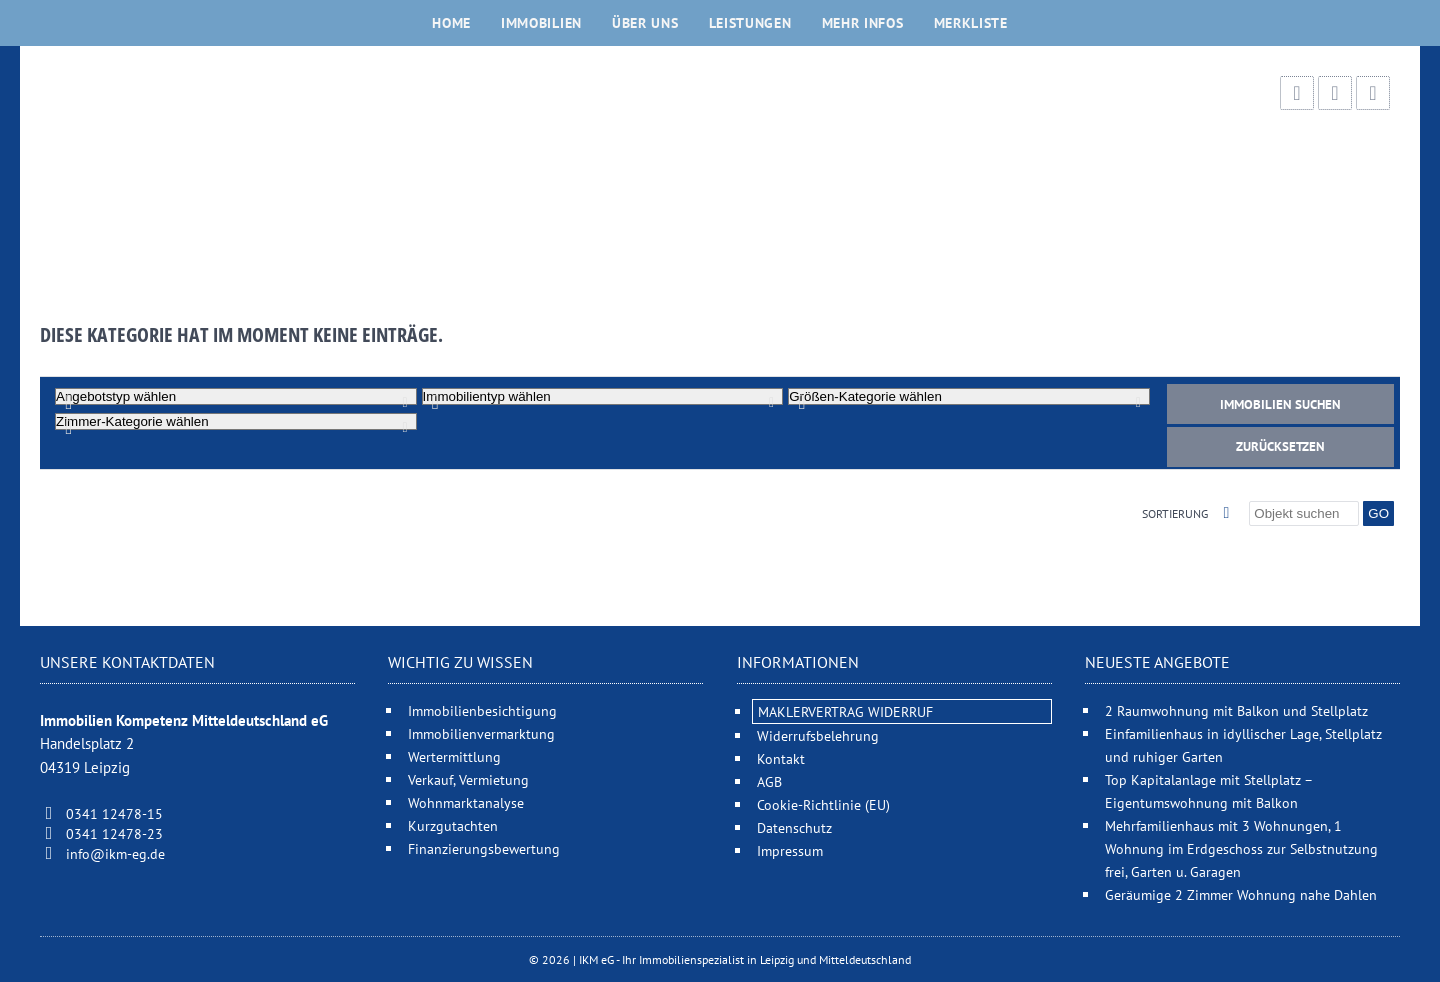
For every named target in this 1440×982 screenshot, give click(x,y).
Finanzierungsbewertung (484, 848)
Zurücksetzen (1280, 446)
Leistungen (750, 23)
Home (451, 23)
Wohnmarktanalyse (466, 802)
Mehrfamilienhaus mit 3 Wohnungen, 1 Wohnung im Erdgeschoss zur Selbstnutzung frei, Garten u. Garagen (1241, 848)
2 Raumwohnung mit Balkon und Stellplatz (1236, 710)
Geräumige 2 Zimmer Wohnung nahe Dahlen (1241, 894)
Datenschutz (794, 827)
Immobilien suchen (1280, 404)
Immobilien (541, 23)
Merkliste (971, 23)
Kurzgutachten (453, 825)
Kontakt (781, 758)
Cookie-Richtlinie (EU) (823, 804)
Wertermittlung (454, 756)
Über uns (645, 23)
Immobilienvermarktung (481, 733)
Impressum (790, 850)
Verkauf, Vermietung (468, 779)
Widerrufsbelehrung (818, 735)
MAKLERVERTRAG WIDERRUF (845, 711)
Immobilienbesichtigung (482, 710)
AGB (769, 781)
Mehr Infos (863, 23)
